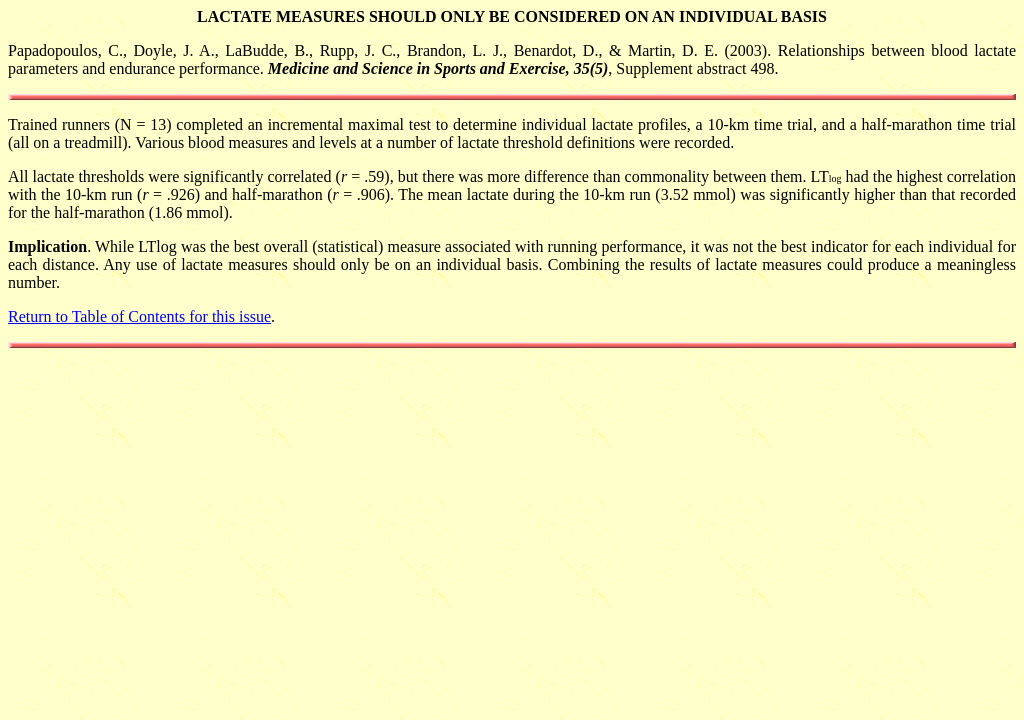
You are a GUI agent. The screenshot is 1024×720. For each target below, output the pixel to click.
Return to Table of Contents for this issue (139, 316)
